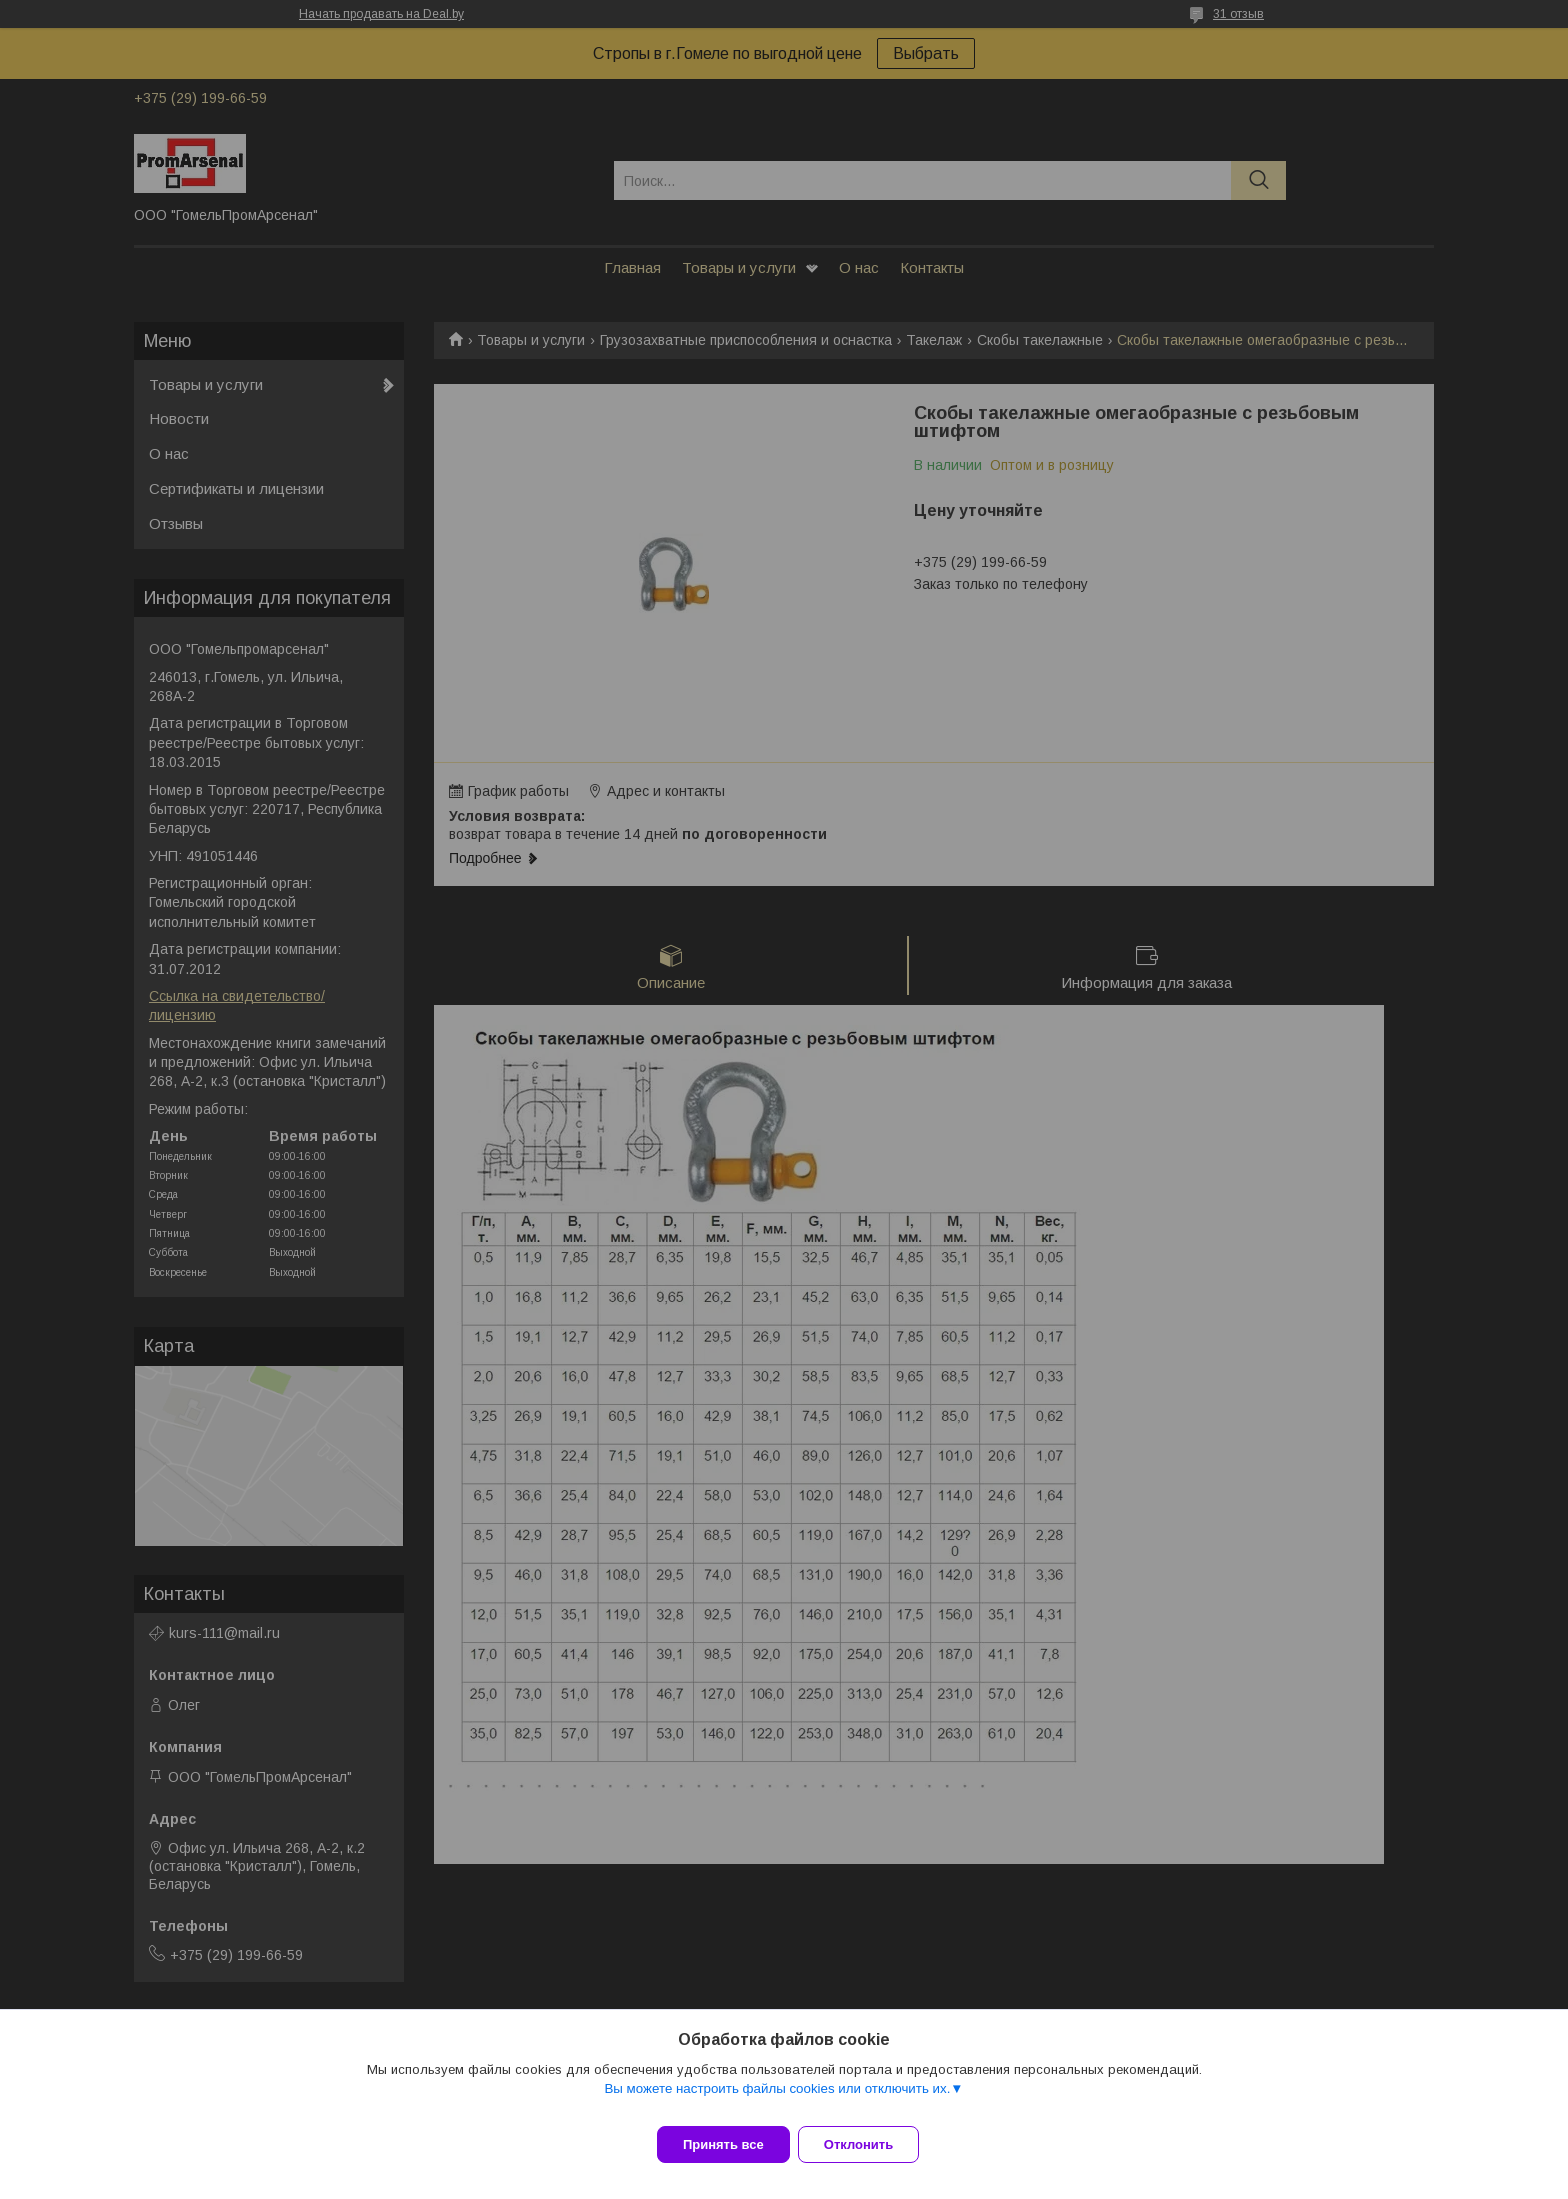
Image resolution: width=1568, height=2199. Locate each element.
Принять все (723, 2144)
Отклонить (870, 2144)
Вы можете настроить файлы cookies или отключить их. (777, 2100)
